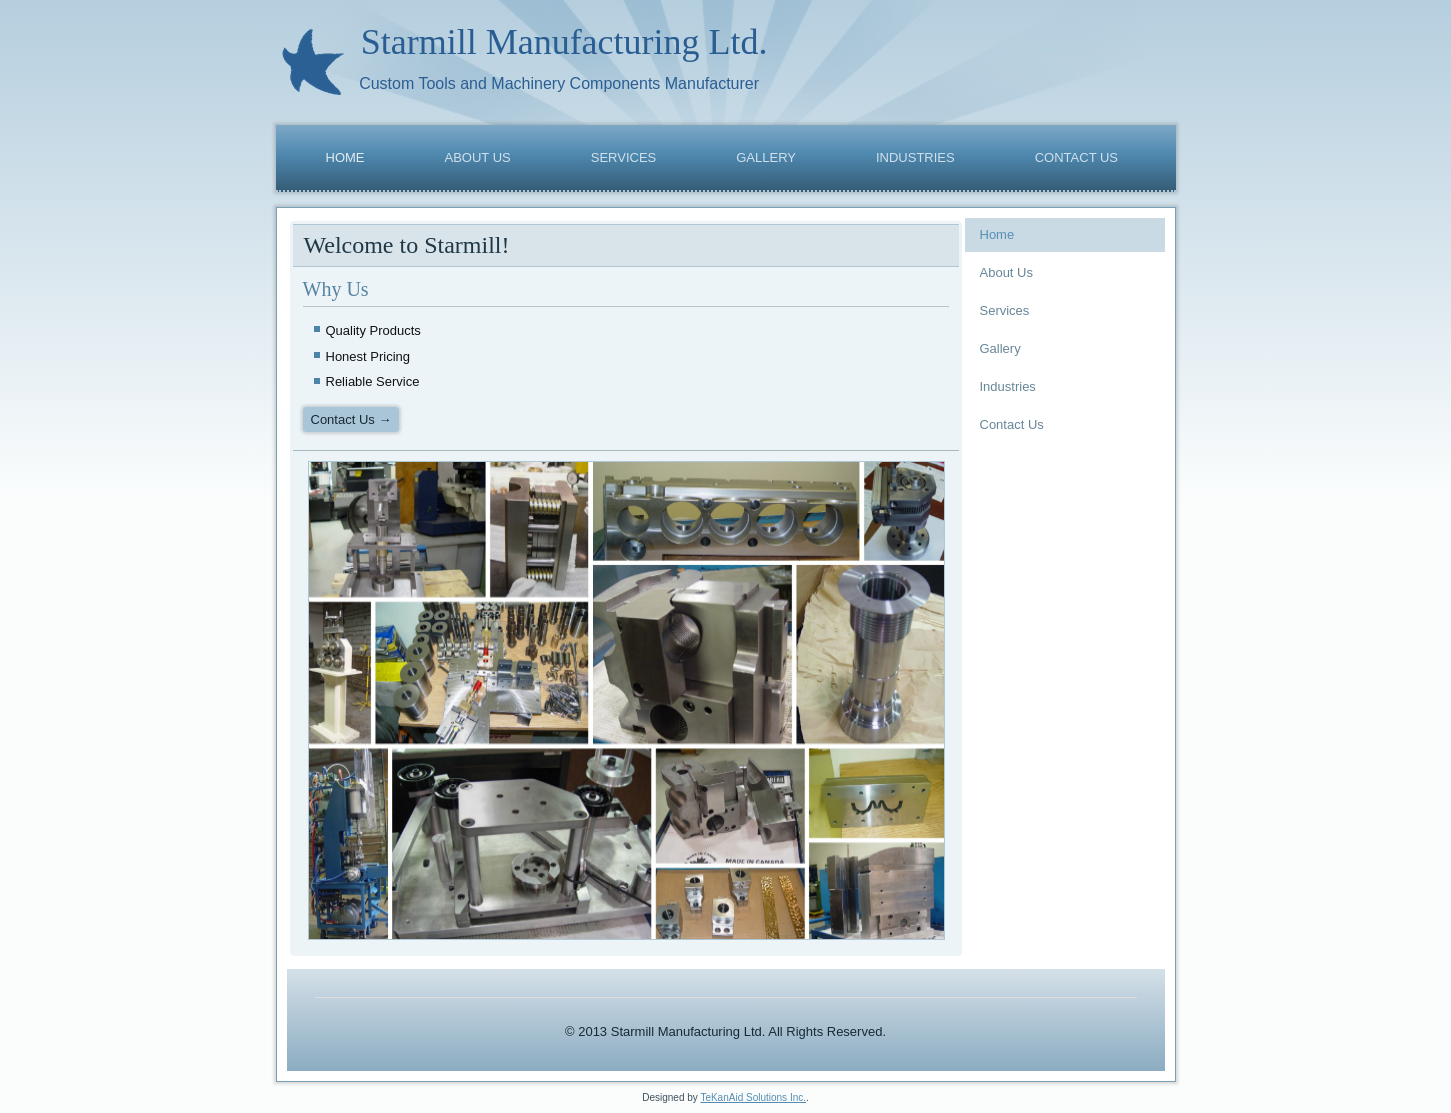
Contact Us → (351, 419)
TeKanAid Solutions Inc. (753, 1097)
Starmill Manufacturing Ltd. (564, 42)
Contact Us (1076, 157)
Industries (915, 157)
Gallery (766, 157)
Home (345, 157)
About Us (478, 157)
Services (624, 157)
